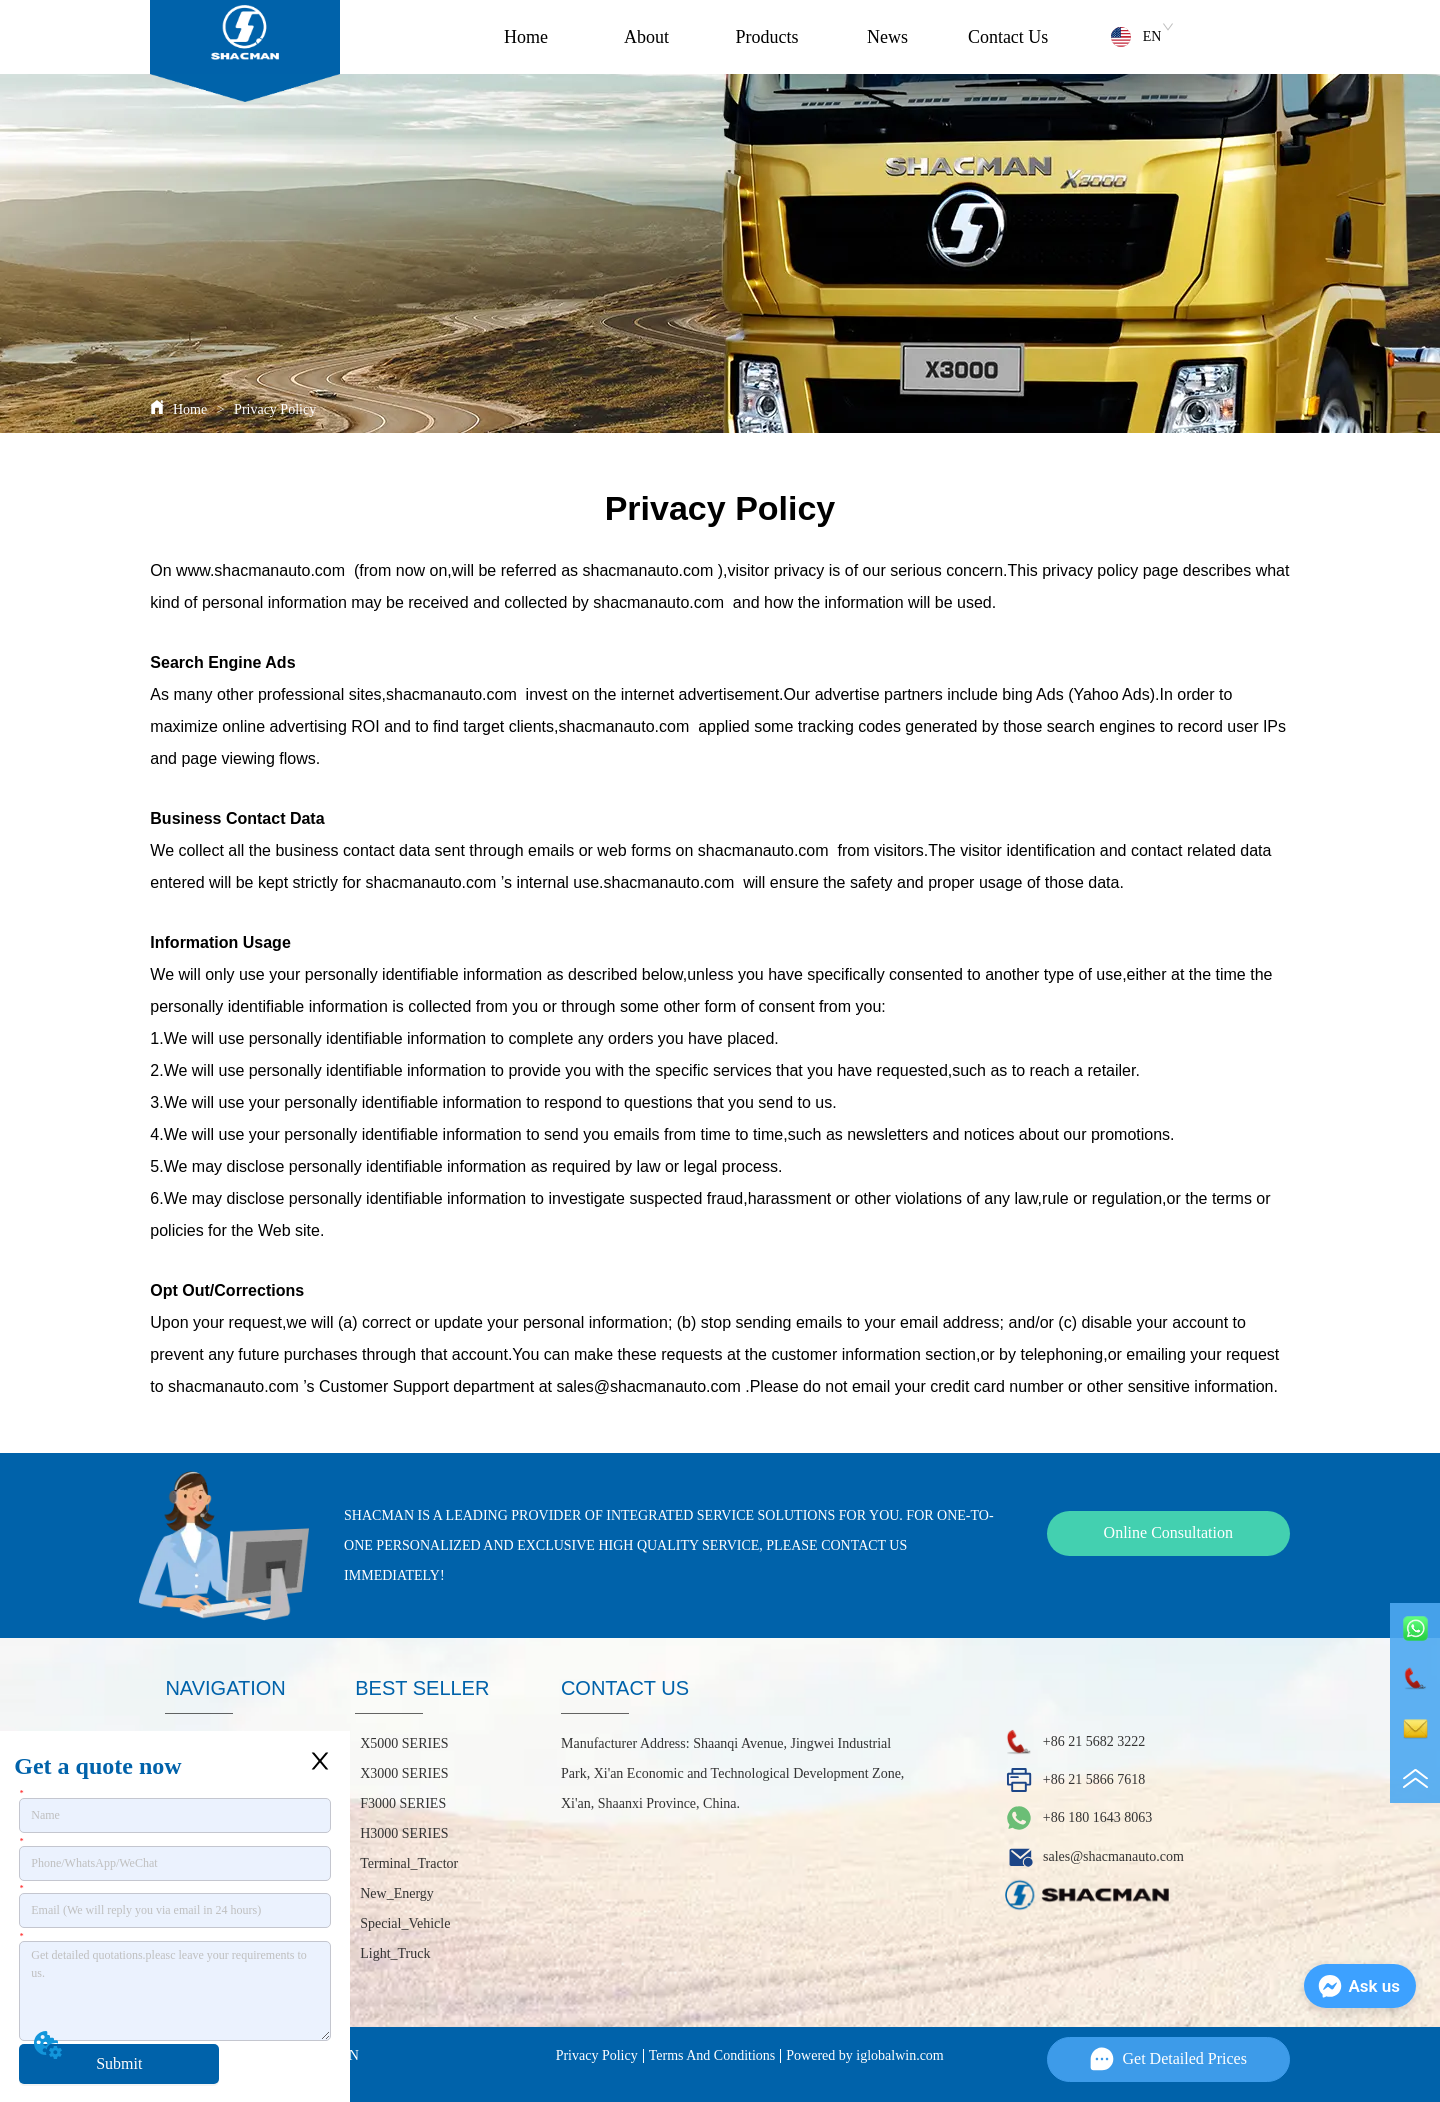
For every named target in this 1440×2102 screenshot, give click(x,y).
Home (526, 37)
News (887, 37)
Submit (119, 2063)
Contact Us (1008, 37)
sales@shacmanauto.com (648, 1386)
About (646, 37)
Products (767, 37)
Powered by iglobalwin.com (864, 2055)
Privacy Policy (274, 409)
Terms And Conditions (712, 2055)
